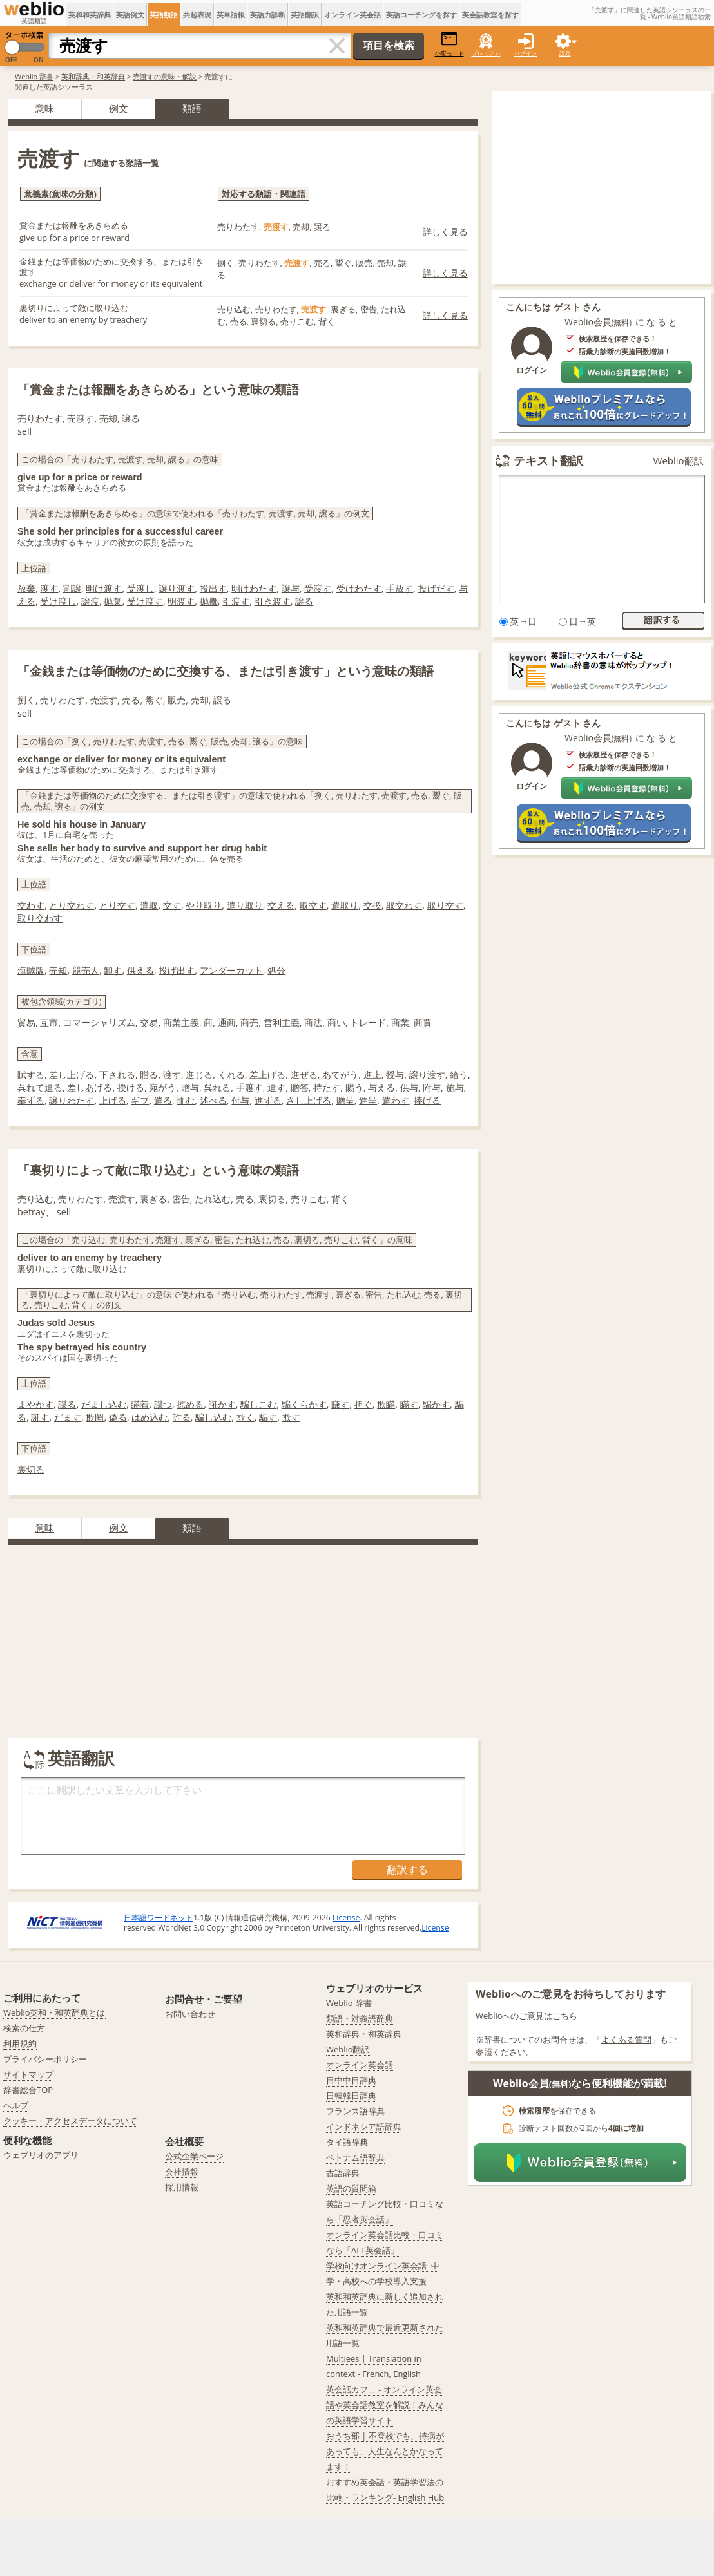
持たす (326, 1087)
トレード (368, 1022)
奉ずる (30, 1100)
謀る (67, 1404)
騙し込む (213, 1417)
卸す (113, 970)
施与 (455, 1087)
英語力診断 (267, 14)
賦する (30, 1074)
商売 (249, 1022)
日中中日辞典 (351, 2080)
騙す (268, 1417)
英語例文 (130, 14)
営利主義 (282, 1022)
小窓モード (449, 44)
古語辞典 (343, 2173)
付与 (240, 1100)
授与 (395, 1074)
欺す (291, 1417)
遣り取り (245, 905)
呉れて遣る (40, 1087)
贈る (149, 1074)
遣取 (149, 905)
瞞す (409, 1404)
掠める (190, 1404)
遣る (163, 1100)
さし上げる (308, 1100)
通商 (227, 1022)
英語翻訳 (305, 14)
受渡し (140, 588)
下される (117, 1074)
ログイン (525, 53)
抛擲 (209, 601)
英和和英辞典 (89, 14)
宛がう (162, 1087)
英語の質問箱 (351, 2188)
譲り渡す (177, 588)
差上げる (267, 1074)
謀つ (163, 1404)
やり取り (204, 905)
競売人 (85, 970)
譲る (304, 601)
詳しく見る (445, 231)
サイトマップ (28, 2074)
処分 (276, 970)
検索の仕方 (24, 2028)
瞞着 (140, 1404)
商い (336, 1022)
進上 (372, 1074)
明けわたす (253, 588)
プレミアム (486, 53)
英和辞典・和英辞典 (93, 76)
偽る (118, 1417)
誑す (40, 1417)
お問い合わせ (190, 2014)
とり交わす (71, 905)
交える (280, 905)
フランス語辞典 (355, 2111)
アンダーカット (231, 970)
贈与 (190, 1087)
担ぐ (363, 1404)
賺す (340, 1404)
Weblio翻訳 (678, 460)
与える (381, 1087)
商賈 (423, 1022)
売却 (58, 970)
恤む (186, 1100)
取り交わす (40, 918)
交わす (30, 905)
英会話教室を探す (490, 14)
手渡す (249, 1087)
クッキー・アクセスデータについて (70, 2120)
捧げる (427, 1100)
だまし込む (103, 1404)
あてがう (340, 1074)
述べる (213, 1100)
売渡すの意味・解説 (165, 76)
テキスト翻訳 (548, 460)
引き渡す (273, 601)
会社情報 (181, 2171)
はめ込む (149, 1417)
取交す (313, 905)
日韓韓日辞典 (351, 2095)
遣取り (344, 905)
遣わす (395, 1100)
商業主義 (181, 1022)
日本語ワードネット (158, 1917)
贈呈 (345, 1100)
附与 (432, 1087)
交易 (149, 1022)
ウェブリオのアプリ (41, 2155)
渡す (49, 588)
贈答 (300, 1087)
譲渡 (90, 601)
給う (459, 1074)
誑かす (222, 1404)
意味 (44, 108)
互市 (49, 1022)
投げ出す (177, 970)
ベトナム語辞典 (355, 2157)
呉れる (217, 1087)
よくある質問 (626, 2039)
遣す (276, 1087)
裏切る (30, 1469)
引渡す (235, 601)
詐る (182, 1417)
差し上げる (71, 1074)
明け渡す (104, 588)
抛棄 (113, 601)
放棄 (26, 588)
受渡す (317, 588)
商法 (313, 1022)
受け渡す (145, 601)
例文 (118, 108)
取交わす (404, 905)
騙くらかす (304, 1404)
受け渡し (58, 601)
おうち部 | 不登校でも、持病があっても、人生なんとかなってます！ (385, 2451)
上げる (112, 1100)
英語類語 (164, 14)
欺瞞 (386, 1404)
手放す (399, 588)
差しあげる (89, 1087)
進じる (199, 1074)
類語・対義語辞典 (359, 2018)
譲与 (291, 588)
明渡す (181, 601)
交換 (372, 905)
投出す (213, 588)
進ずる (268, 1100)
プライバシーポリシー (45, 2059)
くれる (231, 1074)
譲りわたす (71, 1100)
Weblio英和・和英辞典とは (54, 2012)
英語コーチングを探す (421, 14)
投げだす (436, 588)
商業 (400, 1022)
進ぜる (304, 1074)
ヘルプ (15, 2105)
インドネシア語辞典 (363, 2126)
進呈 (368, 1100)
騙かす (436, 1404)
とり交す (117, 905)
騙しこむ (258, 1404)
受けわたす (358, 588)
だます (67, 1417)
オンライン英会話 (352, 14)
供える (140, 970)
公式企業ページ (194, 2156)
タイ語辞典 (347, 2142)
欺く (245, 1417)
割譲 (72, 588)
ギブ (140, 1100)
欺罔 (95, 1417)
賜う (354, 1087)
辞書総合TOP (28, 2090)
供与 (409, 1087)
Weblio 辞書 (34, 76)
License (346, 1917)
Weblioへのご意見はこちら (527, 2016)
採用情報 (181, 2187)
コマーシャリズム (99, 1022)
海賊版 (30, 970)
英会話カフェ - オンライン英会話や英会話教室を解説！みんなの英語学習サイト (384, 2404)
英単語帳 (231, 14)
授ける (130, 1087)
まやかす (35, 1404)
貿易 (26, 1022)
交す (172, 905)
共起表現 (197, 14)
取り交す (445, 905)
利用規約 (20, 2043)
